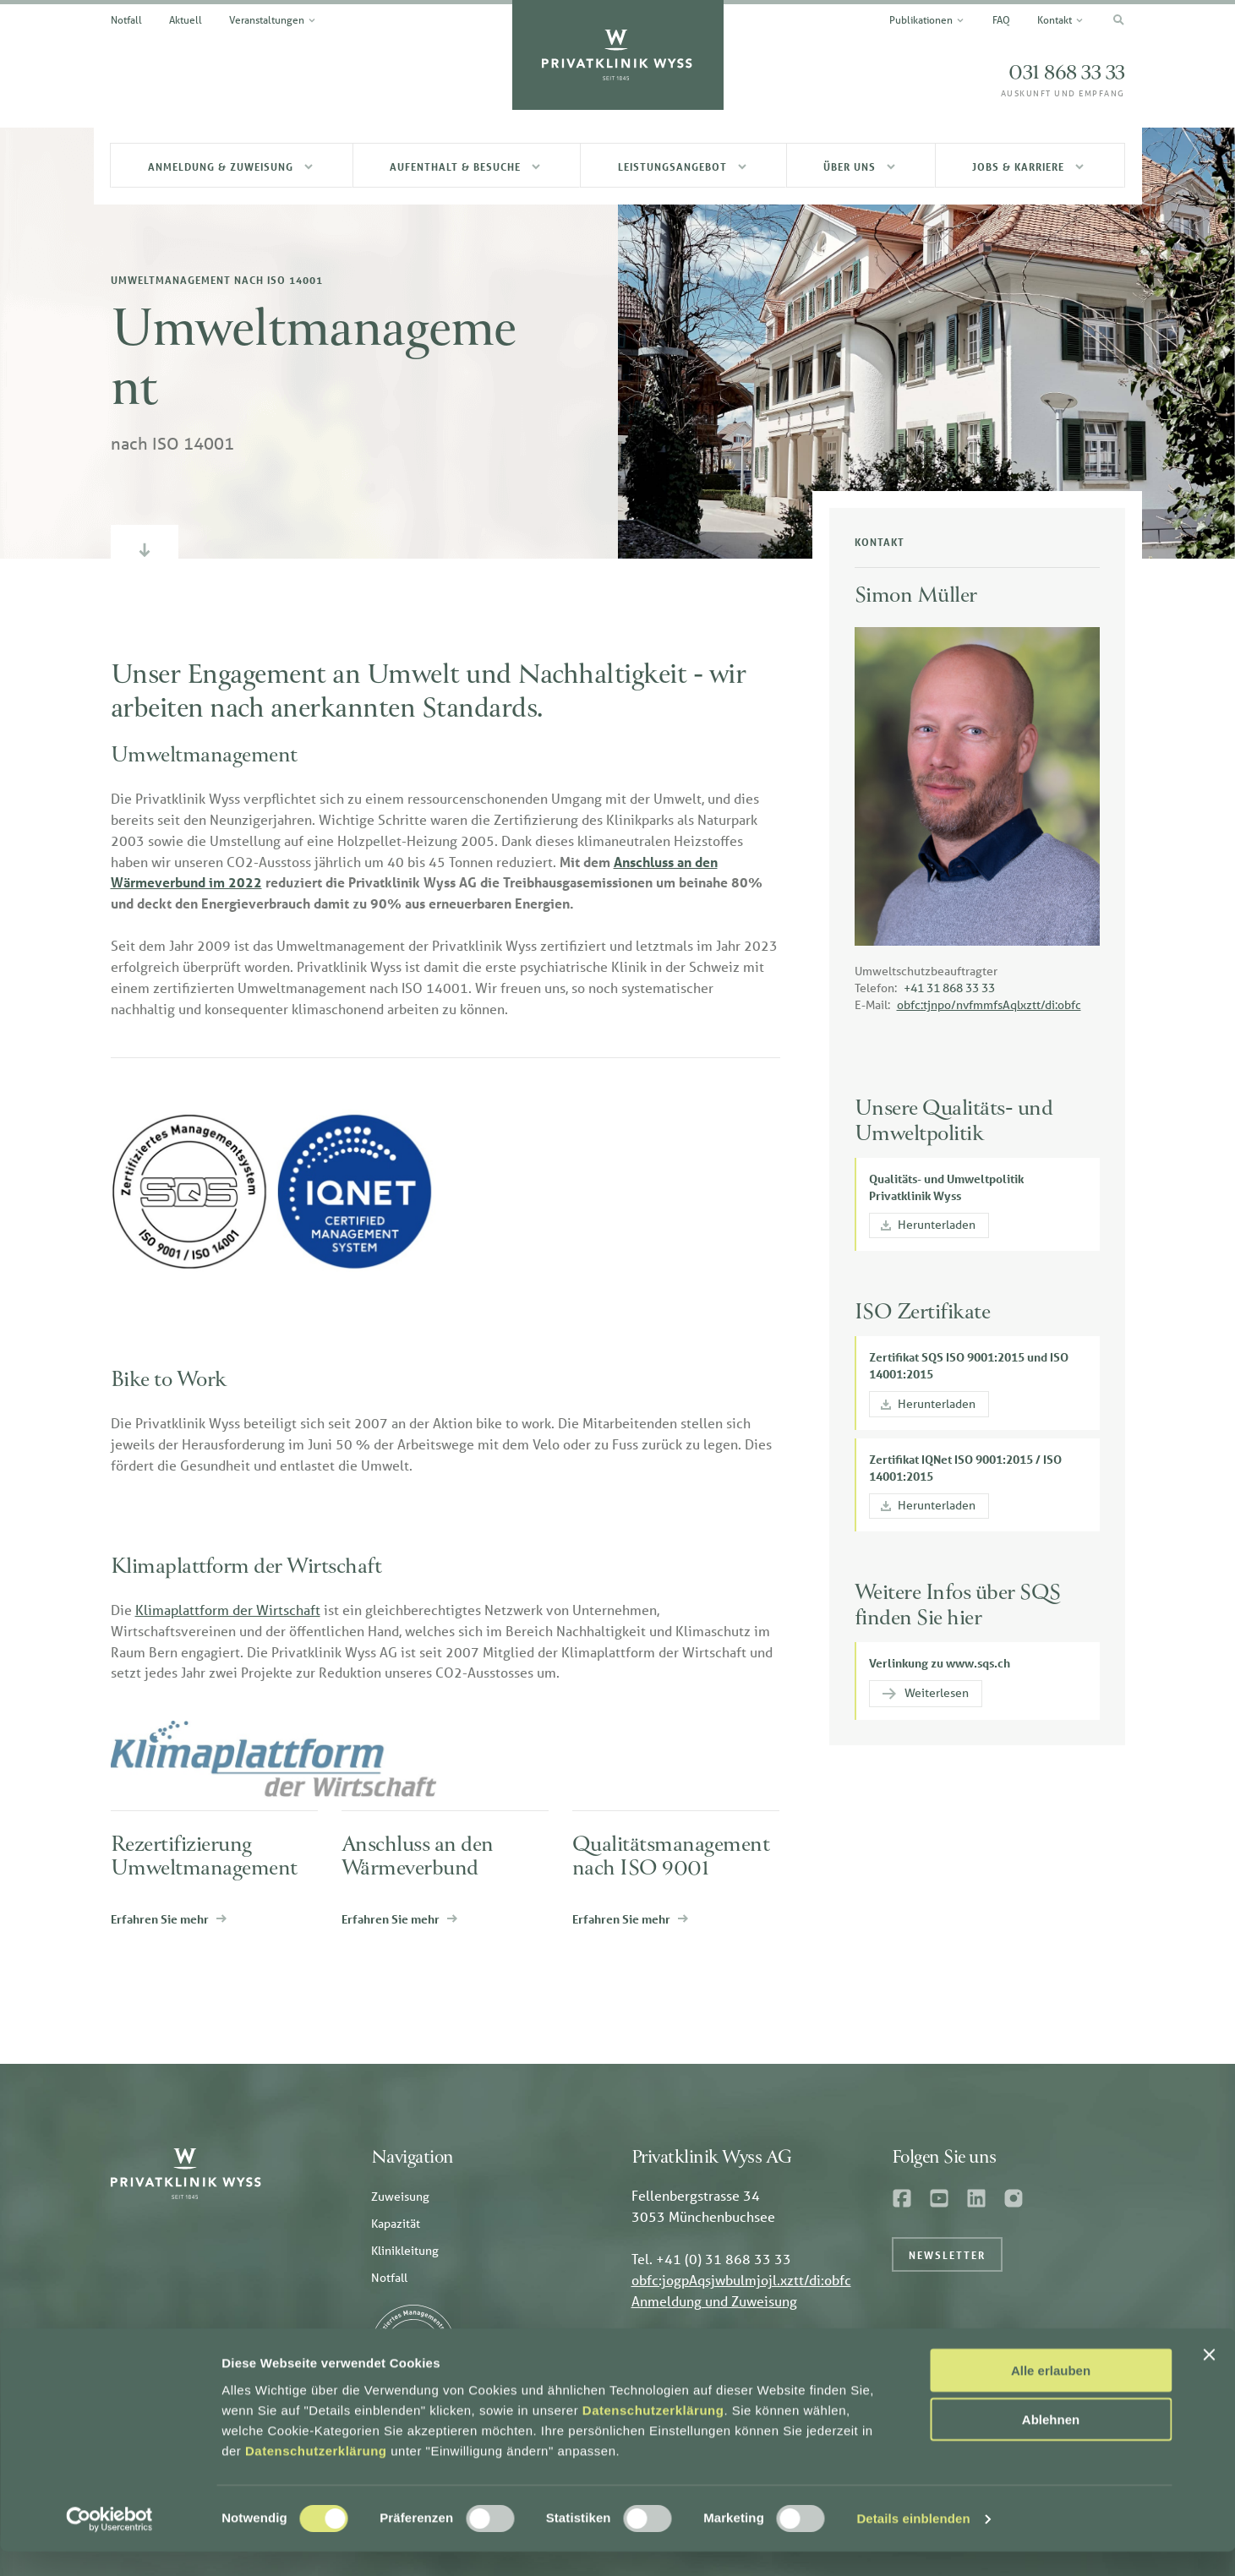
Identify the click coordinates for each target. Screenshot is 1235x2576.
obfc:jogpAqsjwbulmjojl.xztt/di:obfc (741, 2280)
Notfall (389, 2277)
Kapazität (395, 2223)
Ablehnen (1050, 2444)
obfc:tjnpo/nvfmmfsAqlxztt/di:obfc (989, 1004)
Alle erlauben (1050, 2394)
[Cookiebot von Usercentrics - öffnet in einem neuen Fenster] (109, 2543)
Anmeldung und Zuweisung (714, 2301)
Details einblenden (913, 2542)
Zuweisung (400, 2196)
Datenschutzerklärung (653, 2433)
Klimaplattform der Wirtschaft (227, 1609)
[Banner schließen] (1209, 2378)
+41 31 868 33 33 (949, 988)
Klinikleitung (405, 2250)
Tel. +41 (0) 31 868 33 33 (711, 2259)
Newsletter (947, 2255)
